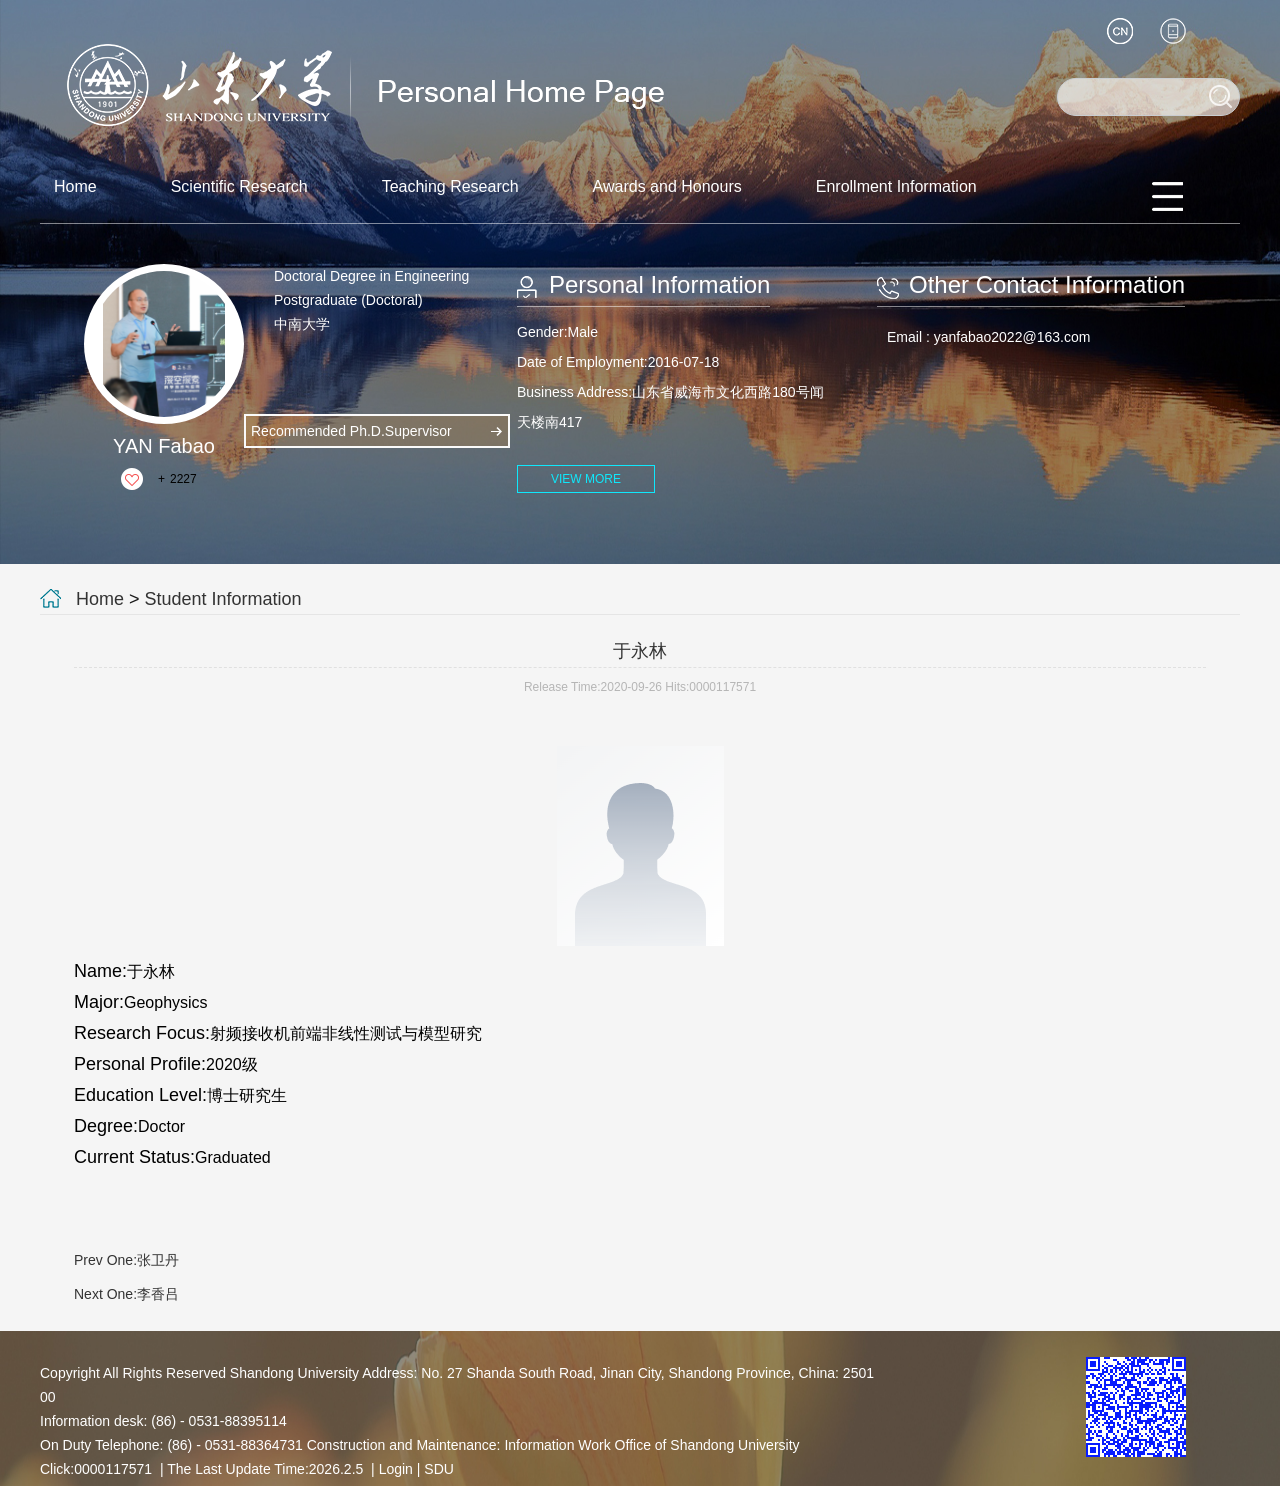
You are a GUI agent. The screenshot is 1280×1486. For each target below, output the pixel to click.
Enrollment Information (896, 186)
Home (75, 186)
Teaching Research (450, 186)
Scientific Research (239, 186)
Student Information (223, 599)
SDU (439, 1469)
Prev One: (126, 1260)
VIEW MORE (586, 479)
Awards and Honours (667, 186)
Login (396, 1469)
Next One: (126, 1294)
